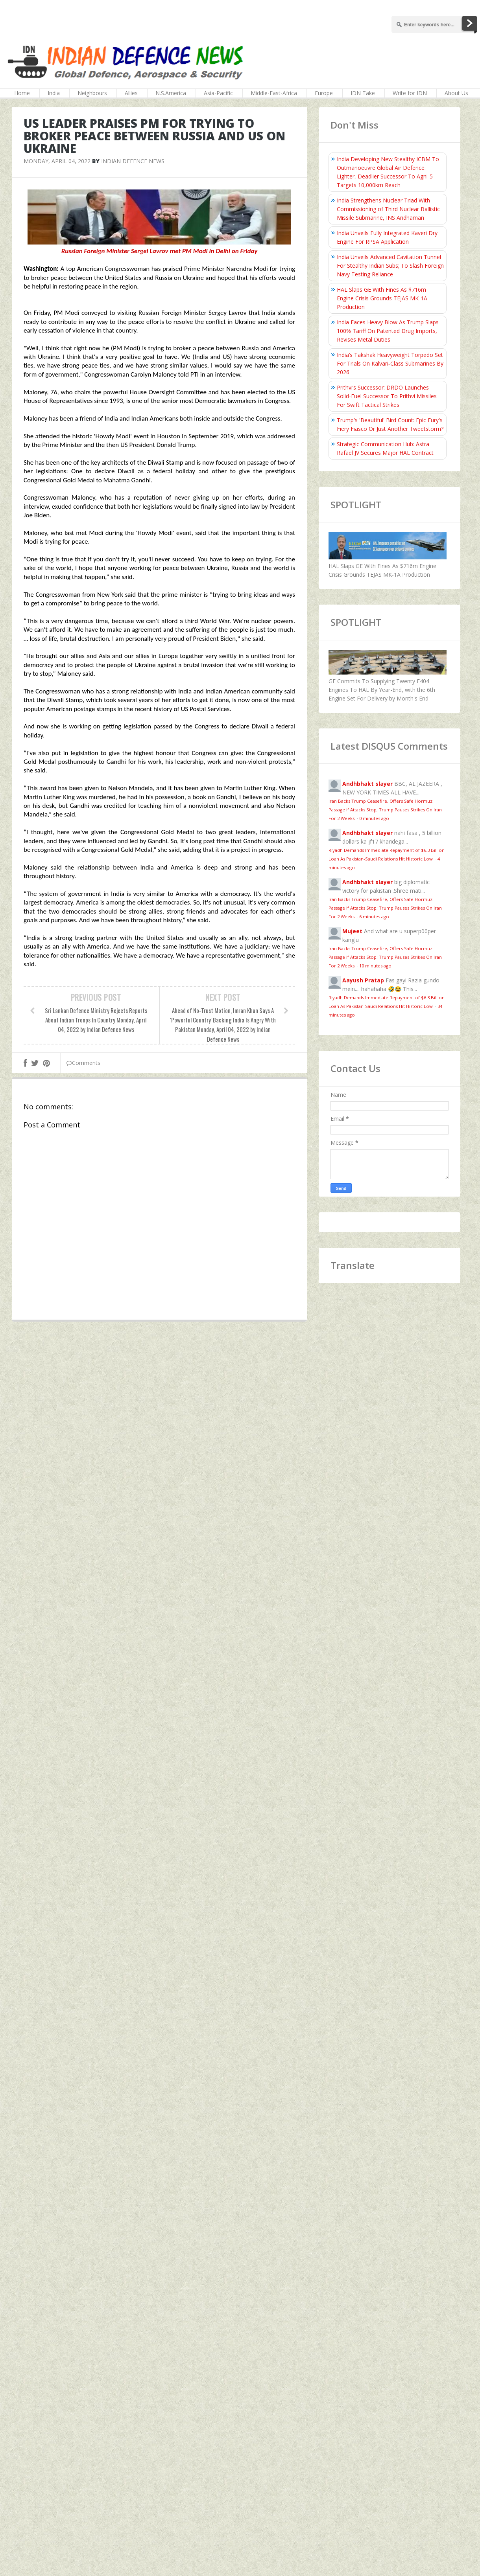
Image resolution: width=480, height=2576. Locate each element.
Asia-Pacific (218, 93)
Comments (83, 1062)
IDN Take (363, 93)
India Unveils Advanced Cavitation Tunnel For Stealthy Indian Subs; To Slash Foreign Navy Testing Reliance (390, 265)
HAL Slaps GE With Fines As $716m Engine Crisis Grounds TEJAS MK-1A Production (382, 298)
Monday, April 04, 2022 (57, 161)
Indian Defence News (132, 161)
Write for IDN (410, 93)
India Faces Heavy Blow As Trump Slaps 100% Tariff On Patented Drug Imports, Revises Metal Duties (388, 330)
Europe (324, 93)
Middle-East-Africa (274, 93)
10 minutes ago (375, 966)
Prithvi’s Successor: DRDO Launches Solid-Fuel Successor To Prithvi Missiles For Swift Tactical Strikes (387, 396)
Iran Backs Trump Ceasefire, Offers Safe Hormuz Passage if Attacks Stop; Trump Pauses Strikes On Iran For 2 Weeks (385, 809)
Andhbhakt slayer (367, 783)
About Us (456, 93)
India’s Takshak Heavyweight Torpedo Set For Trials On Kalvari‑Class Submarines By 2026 (390, 363)
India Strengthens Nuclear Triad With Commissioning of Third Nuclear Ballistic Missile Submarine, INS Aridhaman (388, 209)
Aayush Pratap (363, 980)
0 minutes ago (374, 818)
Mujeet (352, 931)
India (54, 93)
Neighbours (92, 93)
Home (22, 93)
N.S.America (170, 93)
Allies (131, 93)
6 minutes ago (374, 916)
